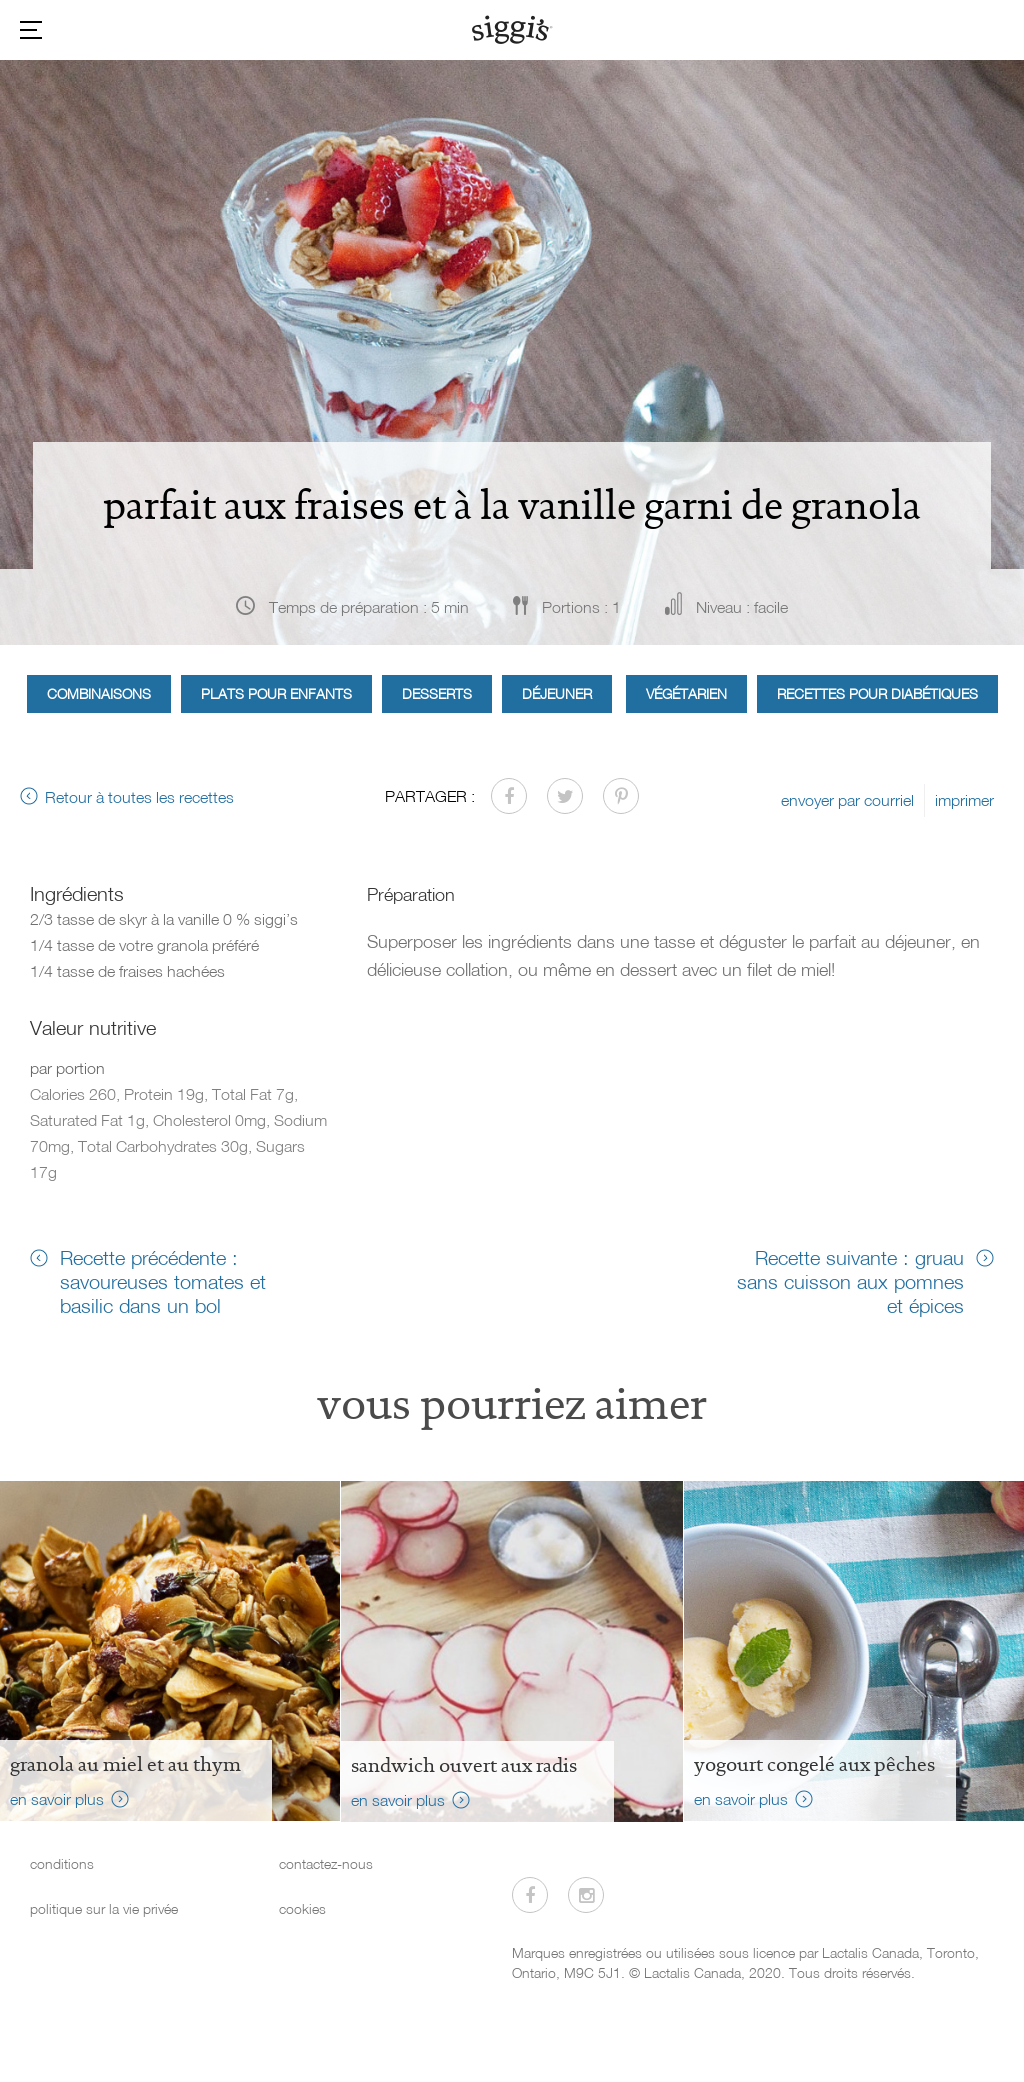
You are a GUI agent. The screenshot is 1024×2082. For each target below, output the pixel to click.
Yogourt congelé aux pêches (814, 1764)
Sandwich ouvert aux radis (464, 1765)
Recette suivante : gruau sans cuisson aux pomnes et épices (850, 1281)
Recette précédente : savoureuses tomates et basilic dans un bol (163, 1281)
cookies (302, 1908)
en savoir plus (57, 1799)
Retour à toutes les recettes (139, 797)
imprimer (964, 800)
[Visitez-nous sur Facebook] (530, 1895)
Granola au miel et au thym (125, 1764)
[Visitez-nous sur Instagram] (586, 1895)
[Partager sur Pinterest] (621, 796)
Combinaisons (99, 693)
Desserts (437, 693)
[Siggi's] (512, 29)
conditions (62, 1863)
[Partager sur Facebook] (509, 796)
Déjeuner (557, 693)
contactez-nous (326, 1863)
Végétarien (686, 693)
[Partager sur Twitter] (565, 796)
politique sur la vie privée (104, 1908)
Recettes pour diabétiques (877, 693)
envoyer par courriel (847, 800)
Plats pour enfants (276, 693)
